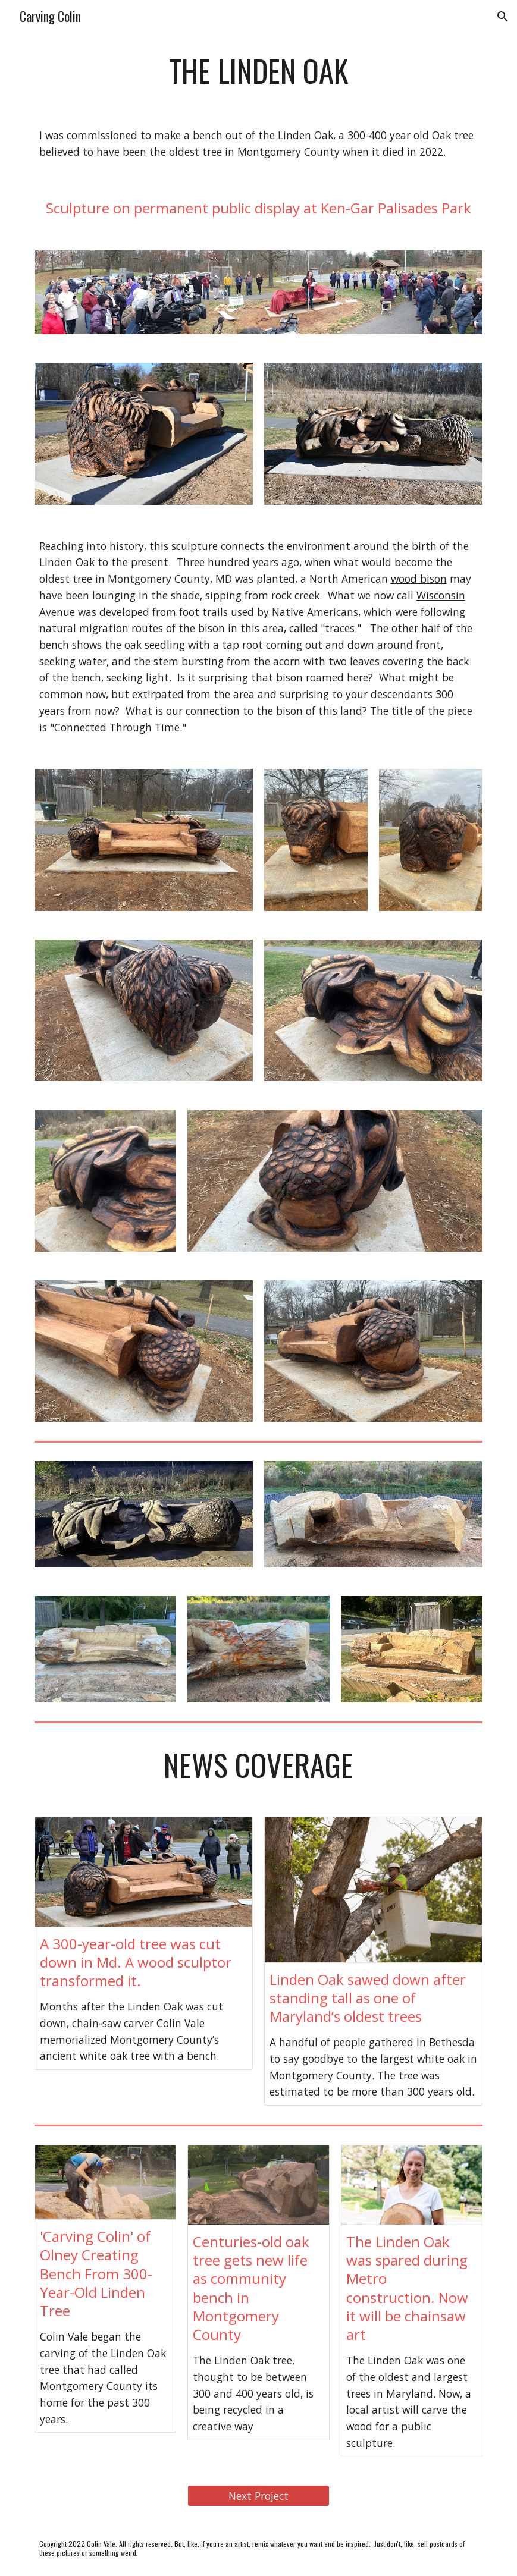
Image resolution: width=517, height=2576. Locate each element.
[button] (502, 16)
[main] (259, 71)
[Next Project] (258, 2496)
